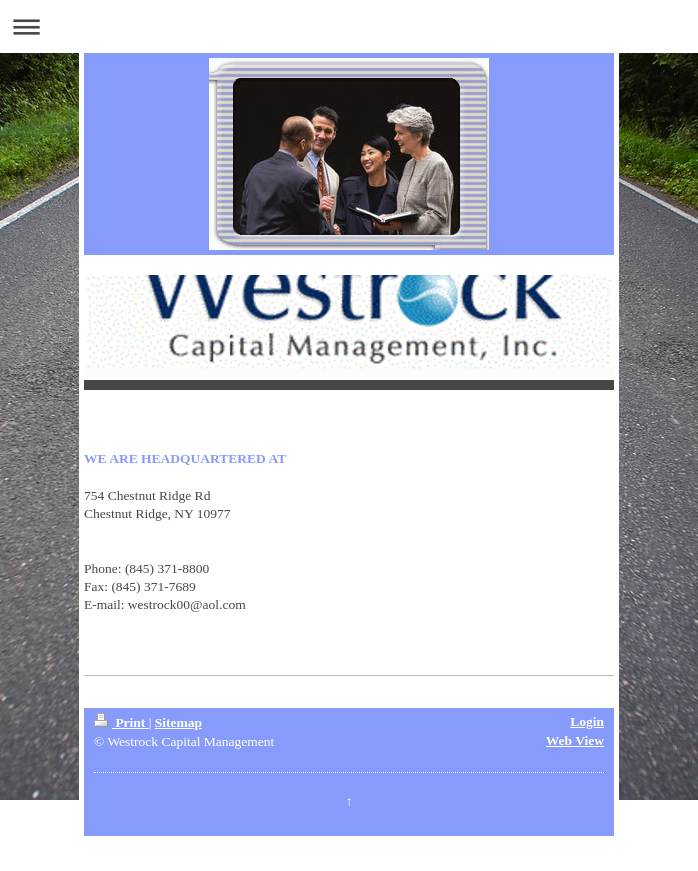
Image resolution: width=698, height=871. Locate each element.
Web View (575, 740)
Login (587, 721)
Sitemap (178, 722)
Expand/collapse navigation (349, 26)
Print (121, 722)
